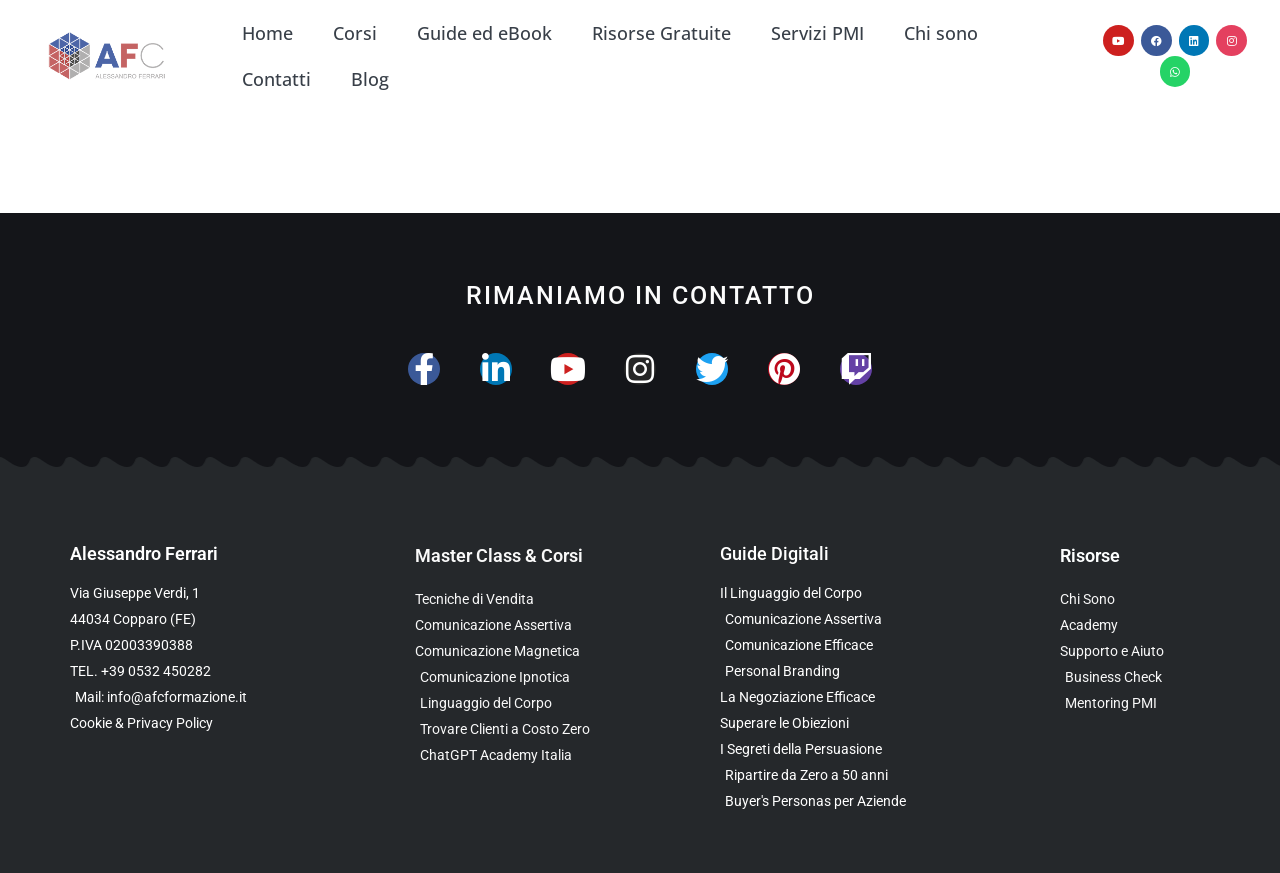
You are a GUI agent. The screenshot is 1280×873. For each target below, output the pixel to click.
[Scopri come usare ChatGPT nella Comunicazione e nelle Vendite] (527, 755)
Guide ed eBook (484, 33)
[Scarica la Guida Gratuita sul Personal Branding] (822, 671)
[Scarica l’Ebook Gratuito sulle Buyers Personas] (822, 801)
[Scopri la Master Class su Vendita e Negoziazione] (527, 599)
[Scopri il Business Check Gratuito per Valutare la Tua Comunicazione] (1135, 677)
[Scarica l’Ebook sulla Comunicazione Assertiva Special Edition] (822, 619)
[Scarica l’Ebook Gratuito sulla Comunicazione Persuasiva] (822, 749)
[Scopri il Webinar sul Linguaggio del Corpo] (527, 703)
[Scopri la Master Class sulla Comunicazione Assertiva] (527, 625)
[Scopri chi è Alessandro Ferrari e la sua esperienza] (1135, 599)
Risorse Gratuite (661, 33)
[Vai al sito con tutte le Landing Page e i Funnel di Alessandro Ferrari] (1135, 625)
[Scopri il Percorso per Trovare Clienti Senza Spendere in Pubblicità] (527, 729)
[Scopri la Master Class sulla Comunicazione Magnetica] (527, 651)
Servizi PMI (817, 33)
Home (267, 33)
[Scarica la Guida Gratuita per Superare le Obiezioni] (822, 723)
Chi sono (941, 33)
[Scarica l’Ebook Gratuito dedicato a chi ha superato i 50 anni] (822, 775)
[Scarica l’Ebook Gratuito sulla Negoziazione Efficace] (822, 697)
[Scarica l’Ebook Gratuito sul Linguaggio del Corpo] (822, 593)
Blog (370, 79)
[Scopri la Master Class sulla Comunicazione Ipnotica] (527, 677)
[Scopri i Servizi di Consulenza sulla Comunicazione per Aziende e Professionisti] (1135, 651)
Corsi (355, 33)
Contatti (276, 79)
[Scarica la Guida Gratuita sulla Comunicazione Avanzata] (822, 645)
